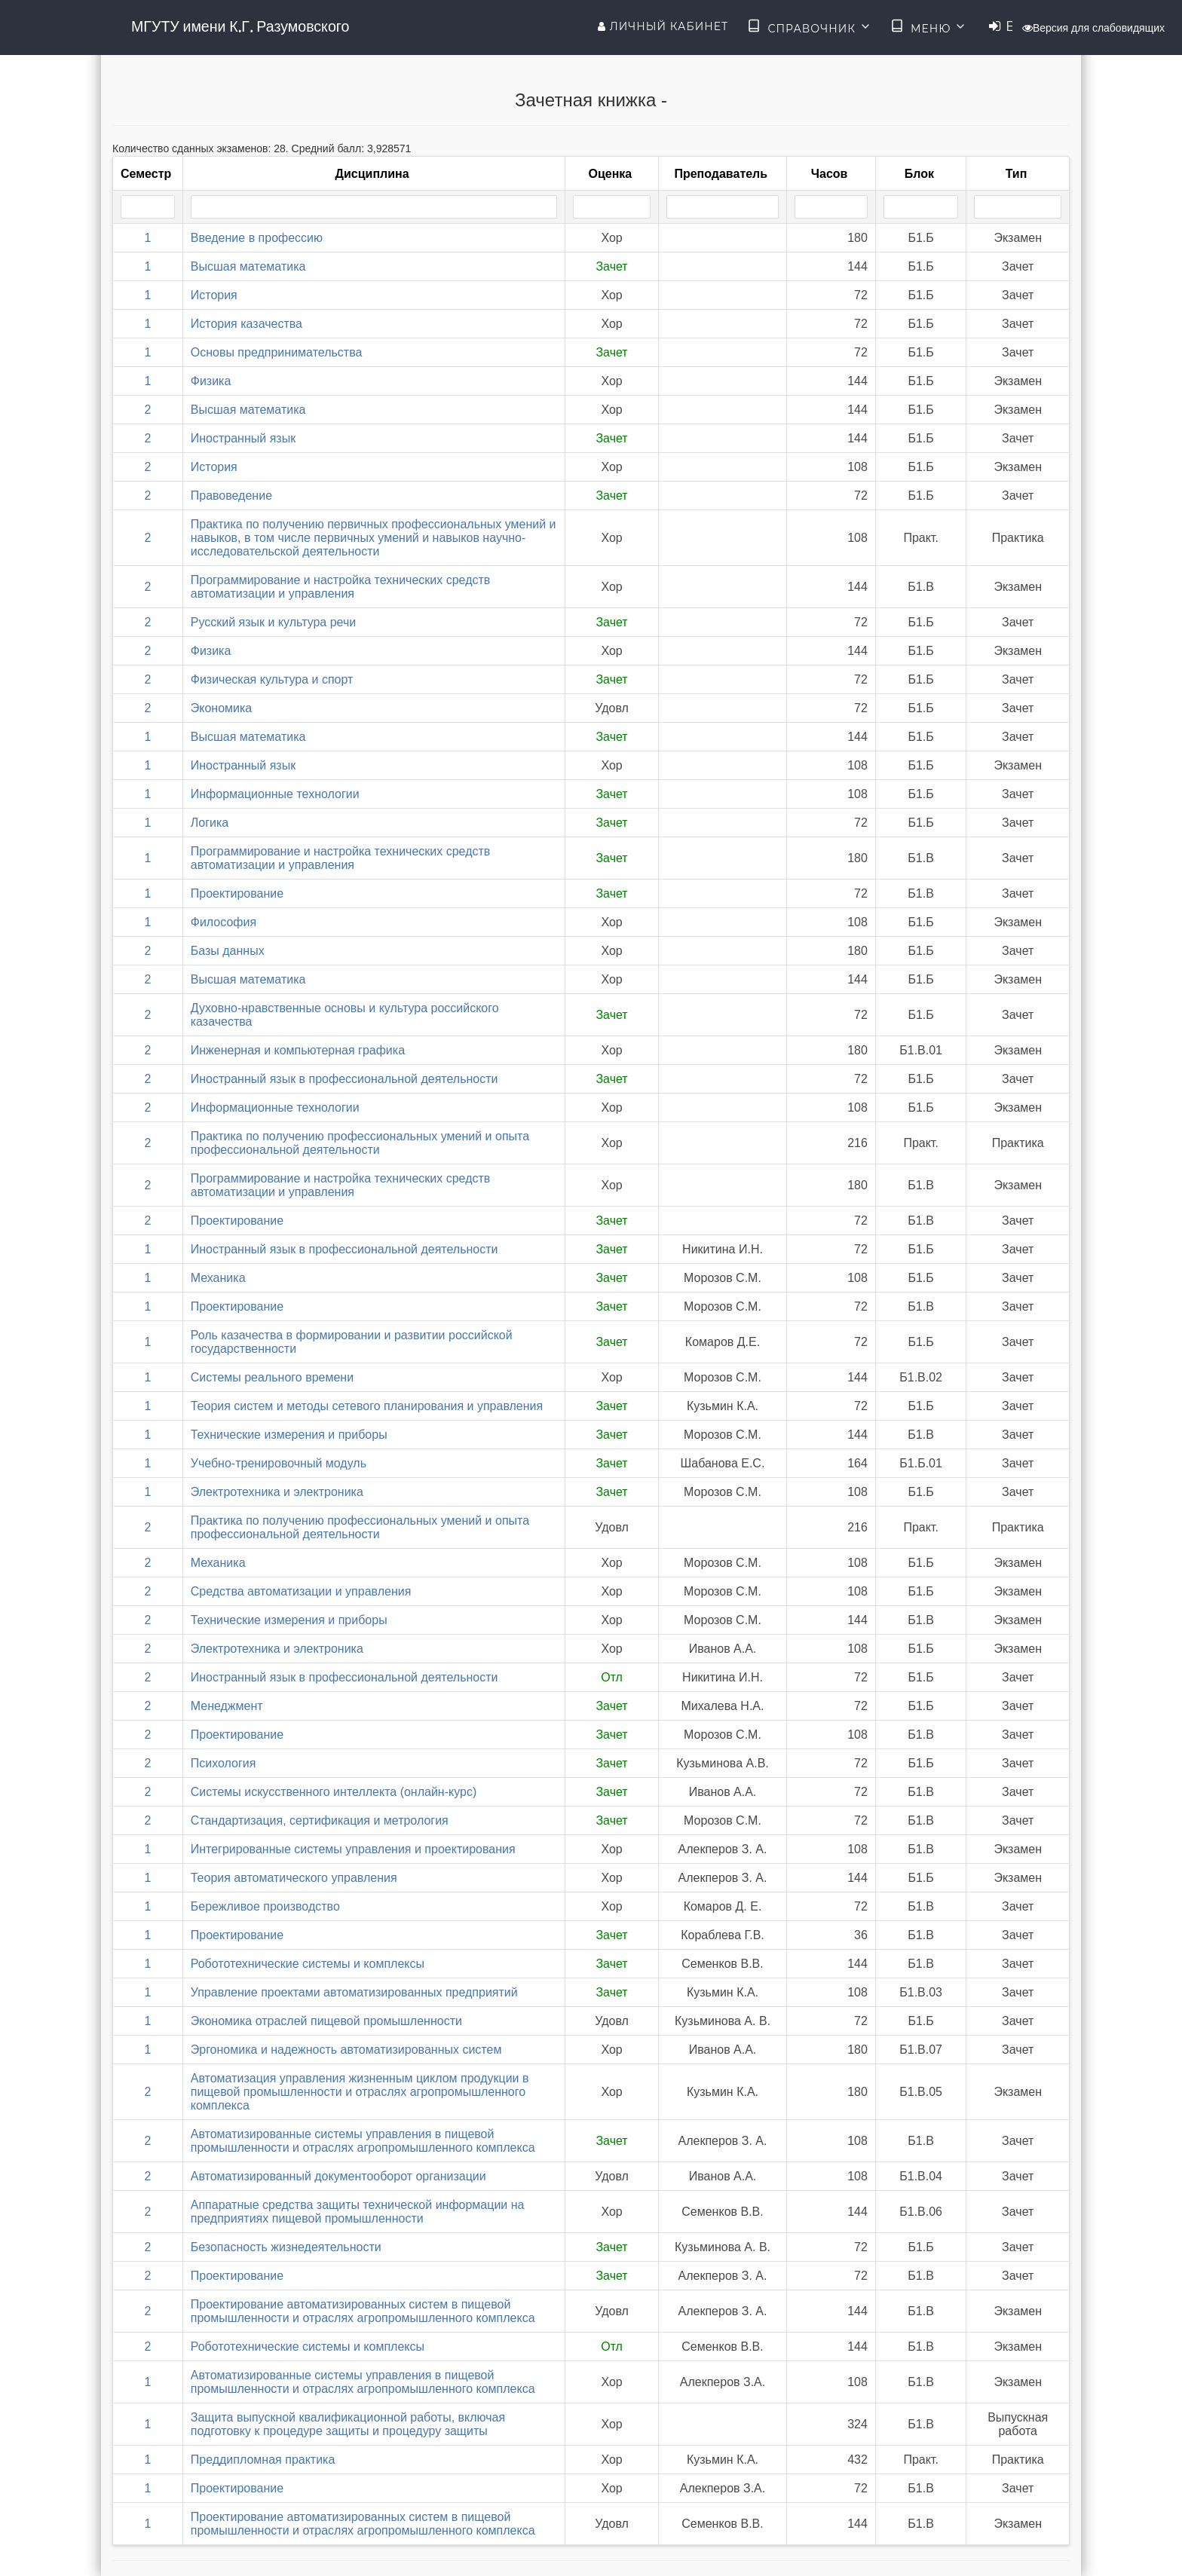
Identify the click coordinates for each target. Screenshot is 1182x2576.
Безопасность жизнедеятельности (286, 2247)
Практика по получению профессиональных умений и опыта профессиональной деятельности (360, 1143)
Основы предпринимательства (277, 352)
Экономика (222, 708)
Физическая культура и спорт (272, 679)
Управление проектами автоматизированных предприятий (354, 1992)
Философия (223, 922)
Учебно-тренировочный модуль (278, 1463)
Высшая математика (248, 266)
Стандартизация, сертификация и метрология (320, 1820)
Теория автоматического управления (294, 1877)
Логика (209, 822)
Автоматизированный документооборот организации (338, 2176)
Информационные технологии (275, 794)
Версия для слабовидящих (1093, 28)
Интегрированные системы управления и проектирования (353, 1849)
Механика (218, 1277)
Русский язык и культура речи (274, 622)
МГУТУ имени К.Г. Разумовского (240, 26)
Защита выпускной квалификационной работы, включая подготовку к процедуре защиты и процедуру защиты (348, 2424)
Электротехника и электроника (277, 1491)
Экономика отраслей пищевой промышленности (326, 2021)
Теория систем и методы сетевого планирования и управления (367, 1406)
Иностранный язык (243, 438)
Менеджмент (227, 1705)
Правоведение (231, 495)
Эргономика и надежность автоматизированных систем (346, 2049)
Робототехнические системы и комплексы (307, 1963)
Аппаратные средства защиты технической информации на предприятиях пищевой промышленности (358, 2211)
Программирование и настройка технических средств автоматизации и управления (341, 587)
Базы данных (228, 950)
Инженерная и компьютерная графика (298, 1050)
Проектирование (237, 893)
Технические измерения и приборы (289, 1434)
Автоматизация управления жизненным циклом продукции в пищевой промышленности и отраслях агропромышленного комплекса (360, 2092)
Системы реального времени (272, 1377)
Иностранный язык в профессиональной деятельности (344, 1078)
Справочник (809, 27)
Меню (928, 27)
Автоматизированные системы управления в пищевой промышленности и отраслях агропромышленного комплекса (363, 2141)
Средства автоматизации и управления (301, 1591)
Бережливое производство (265, 1906)
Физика (211, 381)
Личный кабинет (663, 26)
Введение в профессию (257, 237)
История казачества (246, 323)
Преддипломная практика (263, 2459)
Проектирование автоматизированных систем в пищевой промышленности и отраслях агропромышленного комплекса (363, 2311)
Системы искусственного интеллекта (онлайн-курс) (334, 1791)
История (214, 295)
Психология (223, 1763)
